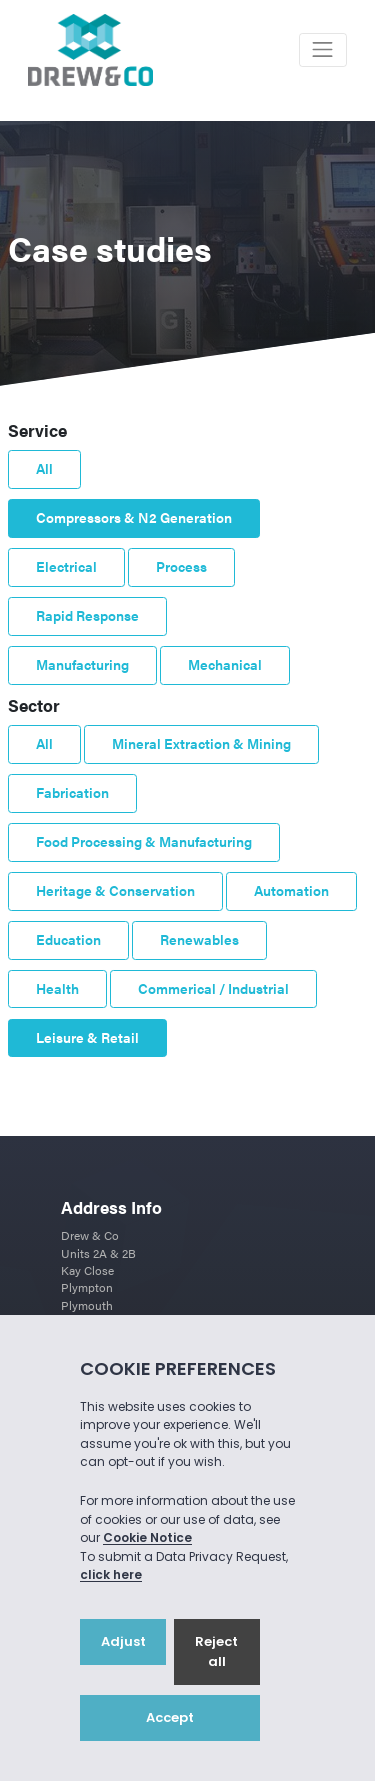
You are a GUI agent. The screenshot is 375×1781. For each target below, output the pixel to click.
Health (57, 988)
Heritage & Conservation (115, 890)
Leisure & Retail (87, 1037)
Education (68, 939)
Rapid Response (87, 615)
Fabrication (72, 792)
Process (181, 566)
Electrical (66, 566)
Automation (291, 890)
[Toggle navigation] (323, 50)
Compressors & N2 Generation (134, 517)
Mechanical (225, 664)
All (44, 468)
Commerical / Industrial (213, 988)
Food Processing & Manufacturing (144, 841)
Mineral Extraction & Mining (201, 743)
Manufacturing (82, 664)
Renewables (199, 939)
